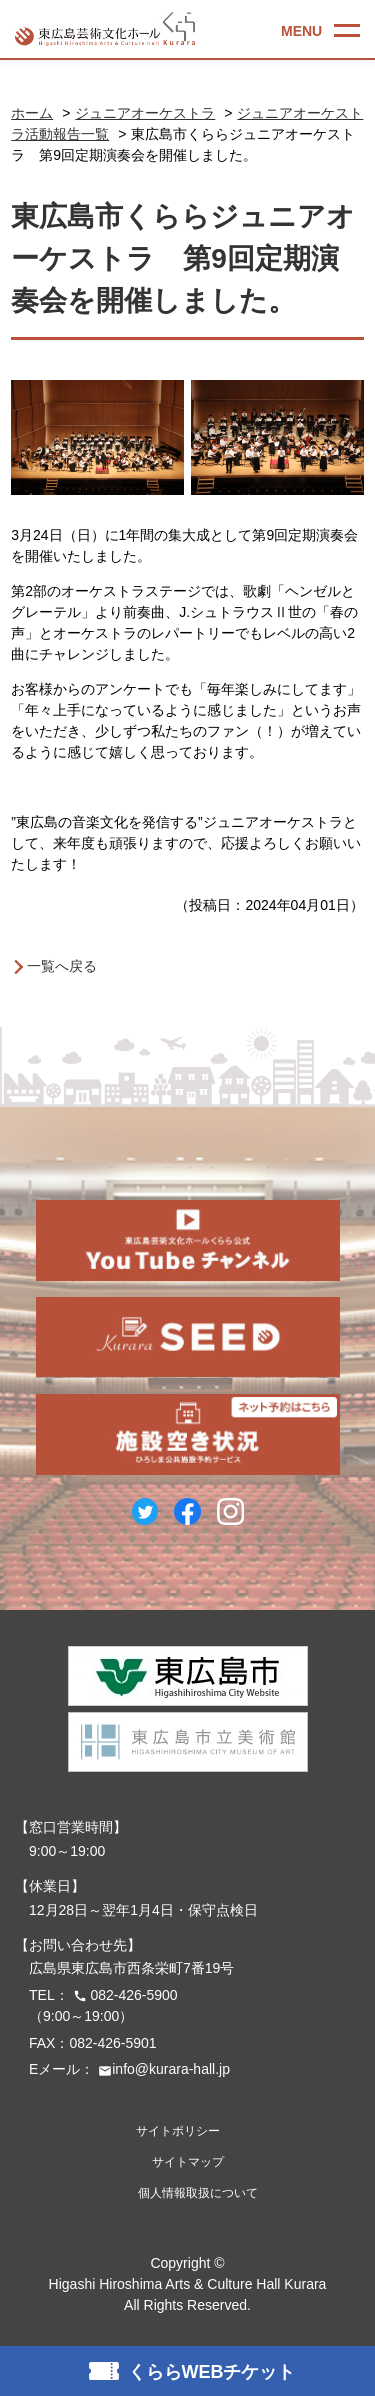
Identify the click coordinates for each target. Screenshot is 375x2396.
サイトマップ (188, 2162)
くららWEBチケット (212, 2372)
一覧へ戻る (62, 966)
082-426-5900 (123, 1995)
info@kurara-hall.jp (162, 2069)
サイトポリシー (178, 2131)
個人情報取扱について (198, 2193)
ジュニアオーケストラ (145, 113)
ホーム (32, 113)
